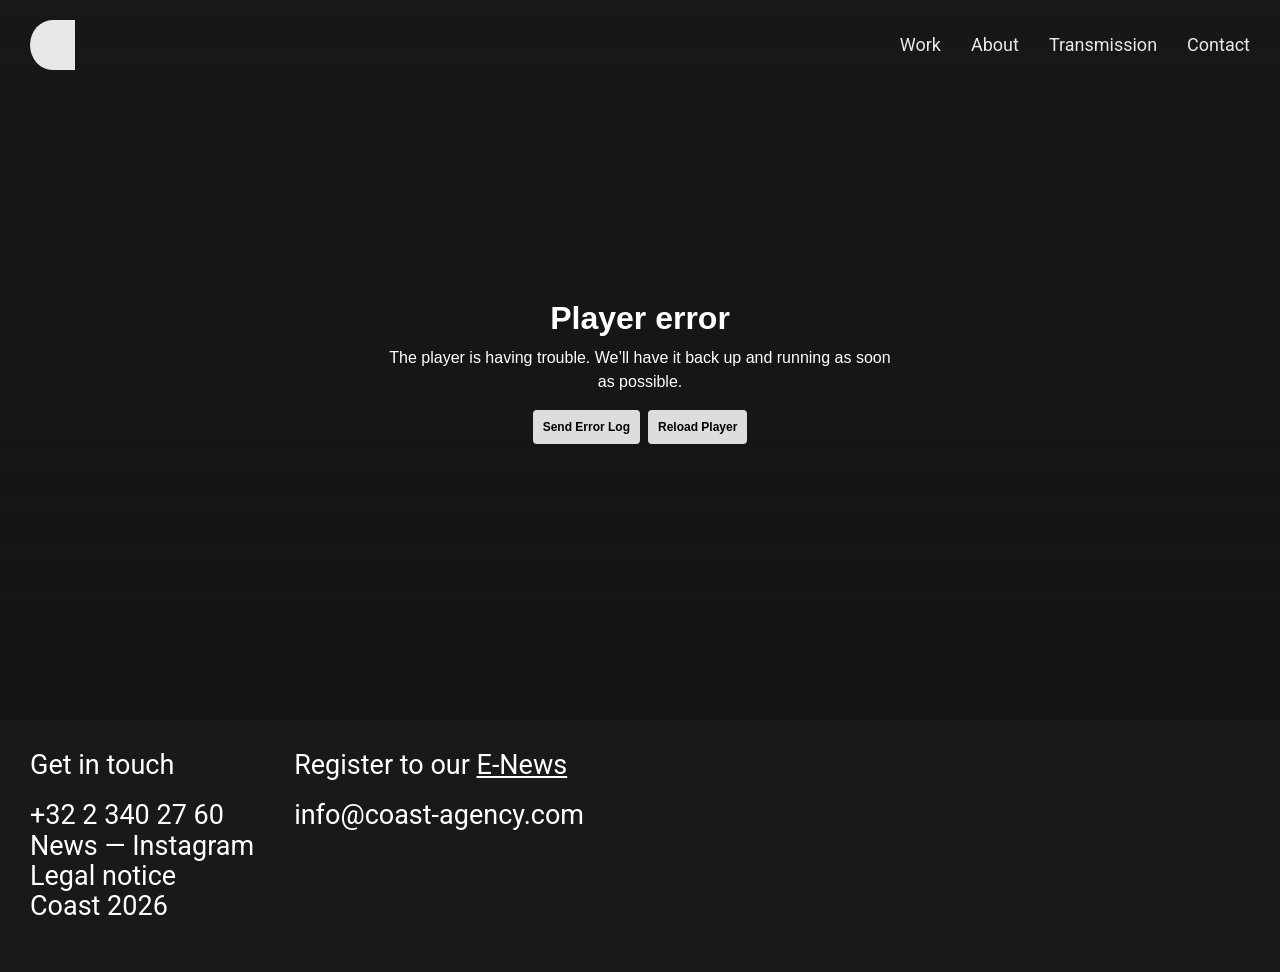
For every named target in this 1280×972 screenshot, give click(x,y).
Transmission (1103, 44)
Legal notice (103, 876)
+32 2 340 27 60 (127, 815)
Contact (1218, 44)
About (995, 44)
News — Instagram (142, 846)
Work (920, 44)
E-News (522, 765)
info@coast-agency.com (439, 815)
